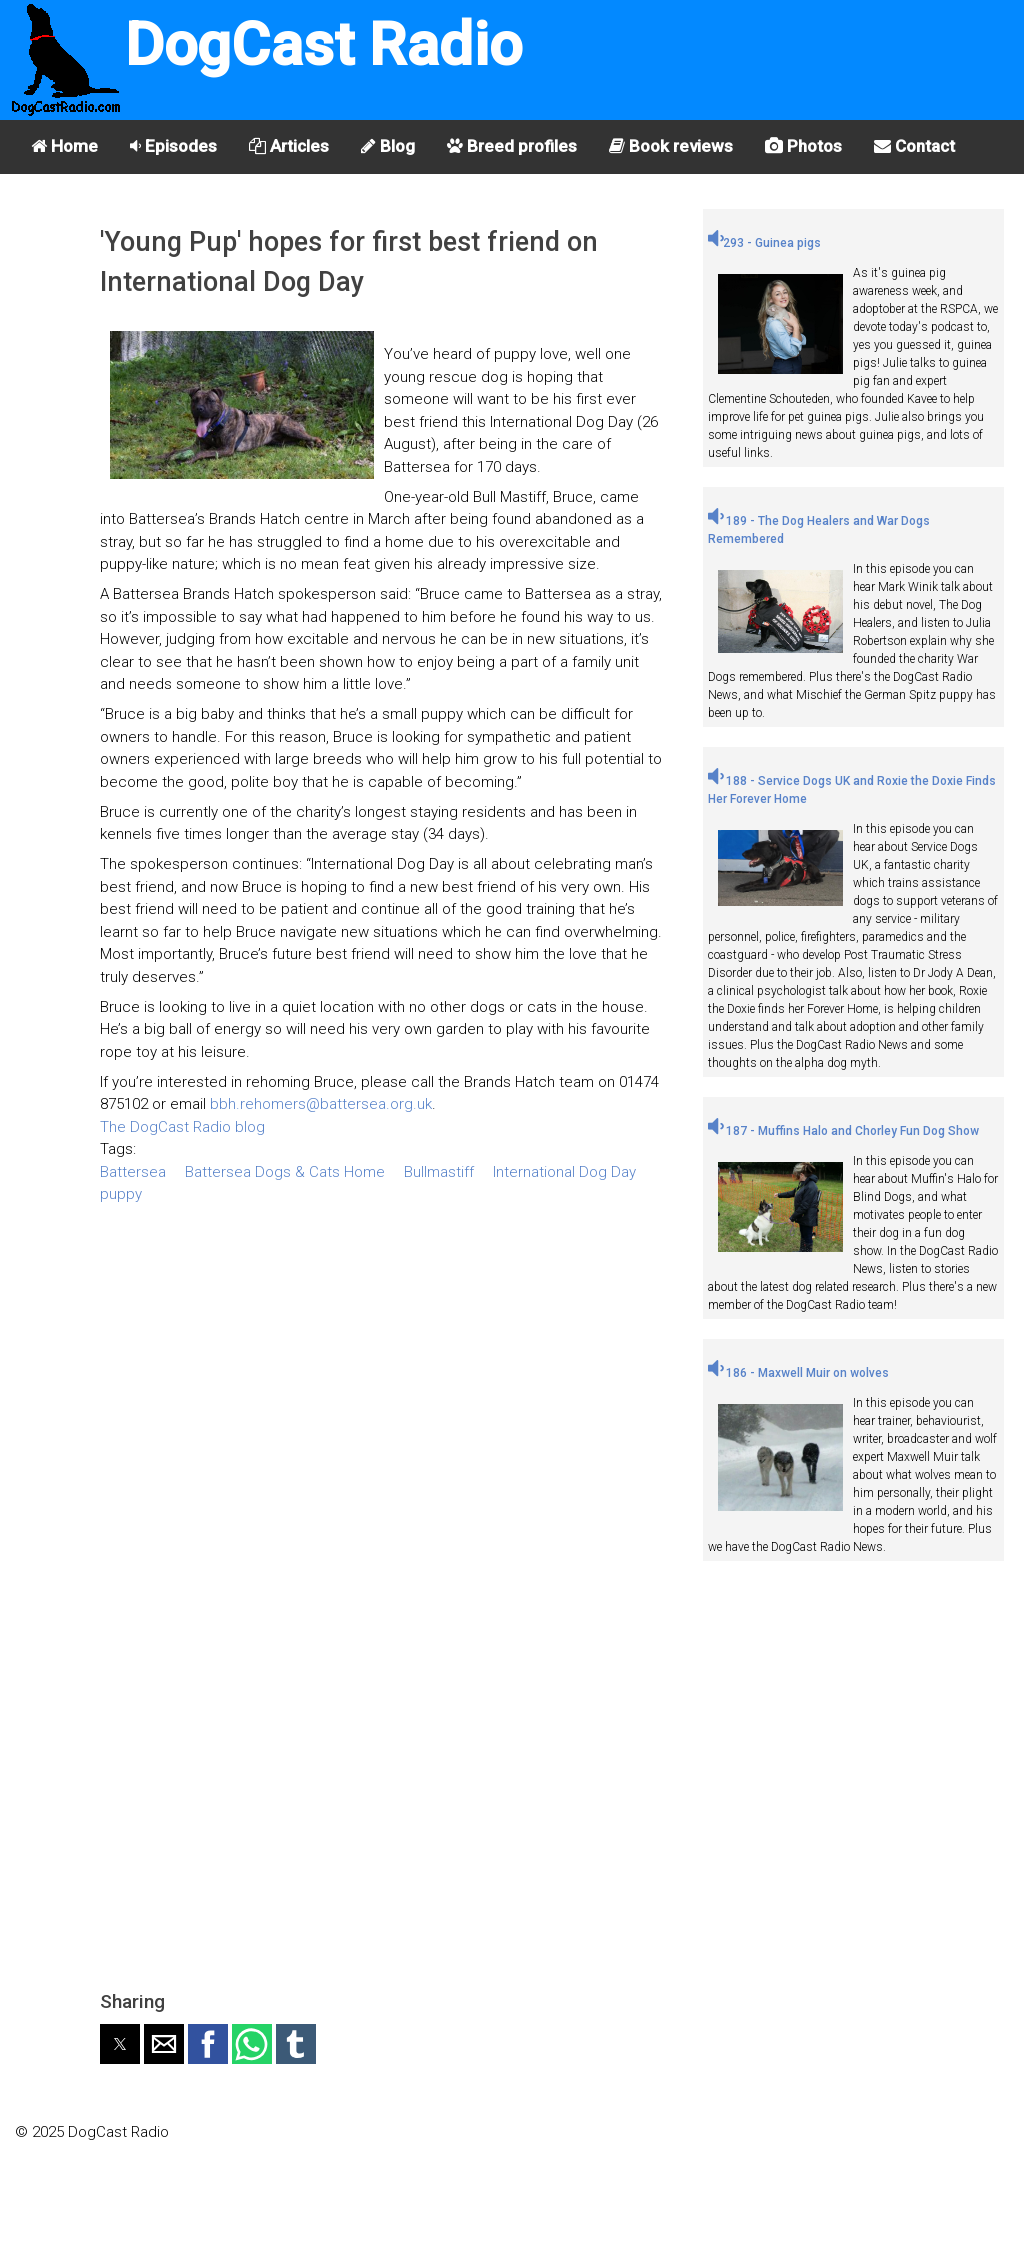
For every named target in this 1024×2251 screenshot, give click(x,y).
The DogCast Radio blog (182, 1127)
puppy (121, 1194)
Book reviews (671, 146)
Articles (289, 146)
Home (64, 146)
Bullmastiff (439, 1172)
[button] (120, 2044)
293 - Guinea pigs (764, 243)
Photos (803, 146)
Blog (388, 146)
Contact (914, 146)
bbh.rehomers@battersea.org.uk (321, 1104)
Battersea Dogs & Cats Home (285, 1172)
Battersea (133, 1172)
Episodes (173, 146)
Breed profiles (512, 146)
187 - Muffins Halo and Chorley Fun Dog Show (843, 1131)
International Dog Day (564, 1172)
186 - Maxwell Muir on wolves (798, 1373)
